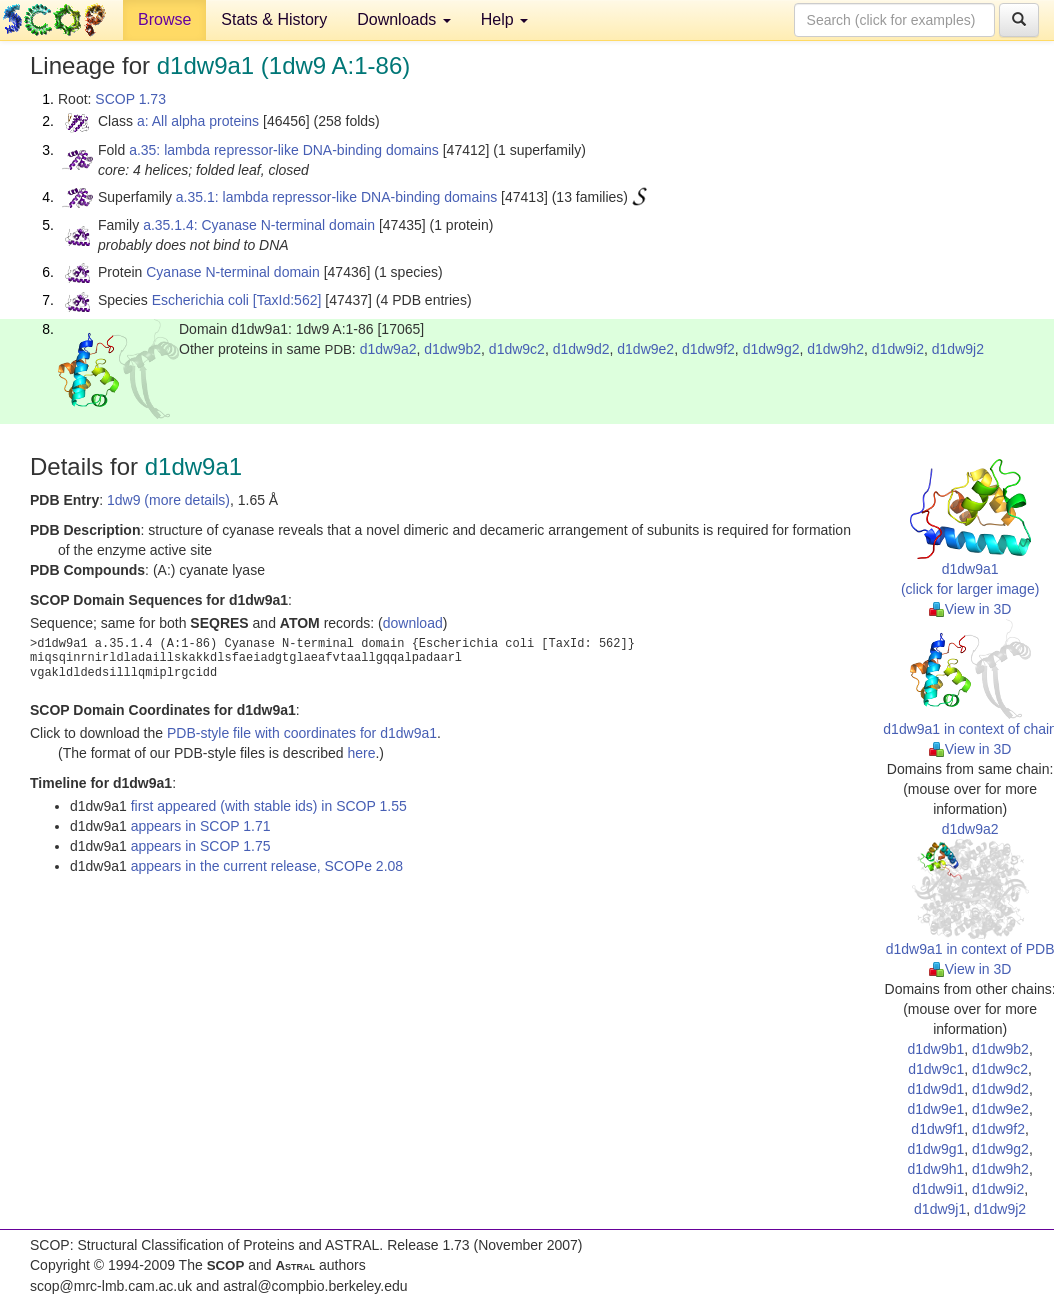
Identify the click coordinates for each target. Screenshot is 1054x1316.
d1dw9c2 (517, 349)
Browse (164, 19)
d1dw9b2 (452, 349)
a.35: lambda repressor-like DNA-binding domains (284, 150)
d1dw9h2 (835, 349)
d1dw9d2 (581, 349)
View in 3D (970, 609)
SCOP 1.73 (130, 99)
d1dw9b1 (935, 1049)
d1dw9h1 (935, 1169)
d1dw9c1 (936, 1069)
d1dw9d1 (935, 1089)
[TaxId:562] (287, 300)
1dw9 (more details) (168, 500)
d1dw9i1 (938, 1189)
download (413, 623)
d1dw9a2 (388, 349)
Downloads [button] (404, 19)
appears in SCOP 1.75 (201, 846)
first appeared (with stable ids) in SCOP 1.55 (269, 806)
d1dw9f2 (708, 349)
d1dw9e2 (645, 349)
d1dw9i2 (898, 349)
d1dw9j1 (940, 1209)
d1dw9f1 (937, 1129)
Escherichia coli (200, 300)
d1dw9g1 (935, 1149)
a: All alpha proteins (198, 121)
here (361, 753)
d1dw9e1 (935, 1109)
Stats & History (274, 19)
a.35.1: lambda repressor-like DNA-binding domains (336, 197)
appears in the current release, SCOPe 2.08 (267, 866)
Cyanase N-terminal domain (233, 272)
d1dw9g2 (771, 349)
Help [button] (504, 19)
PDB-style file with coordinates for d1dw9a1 (302, 733)
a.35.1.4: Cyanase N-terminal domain (259, 225)
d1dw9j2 (958, 349)
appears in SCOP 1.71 (201, 826)
